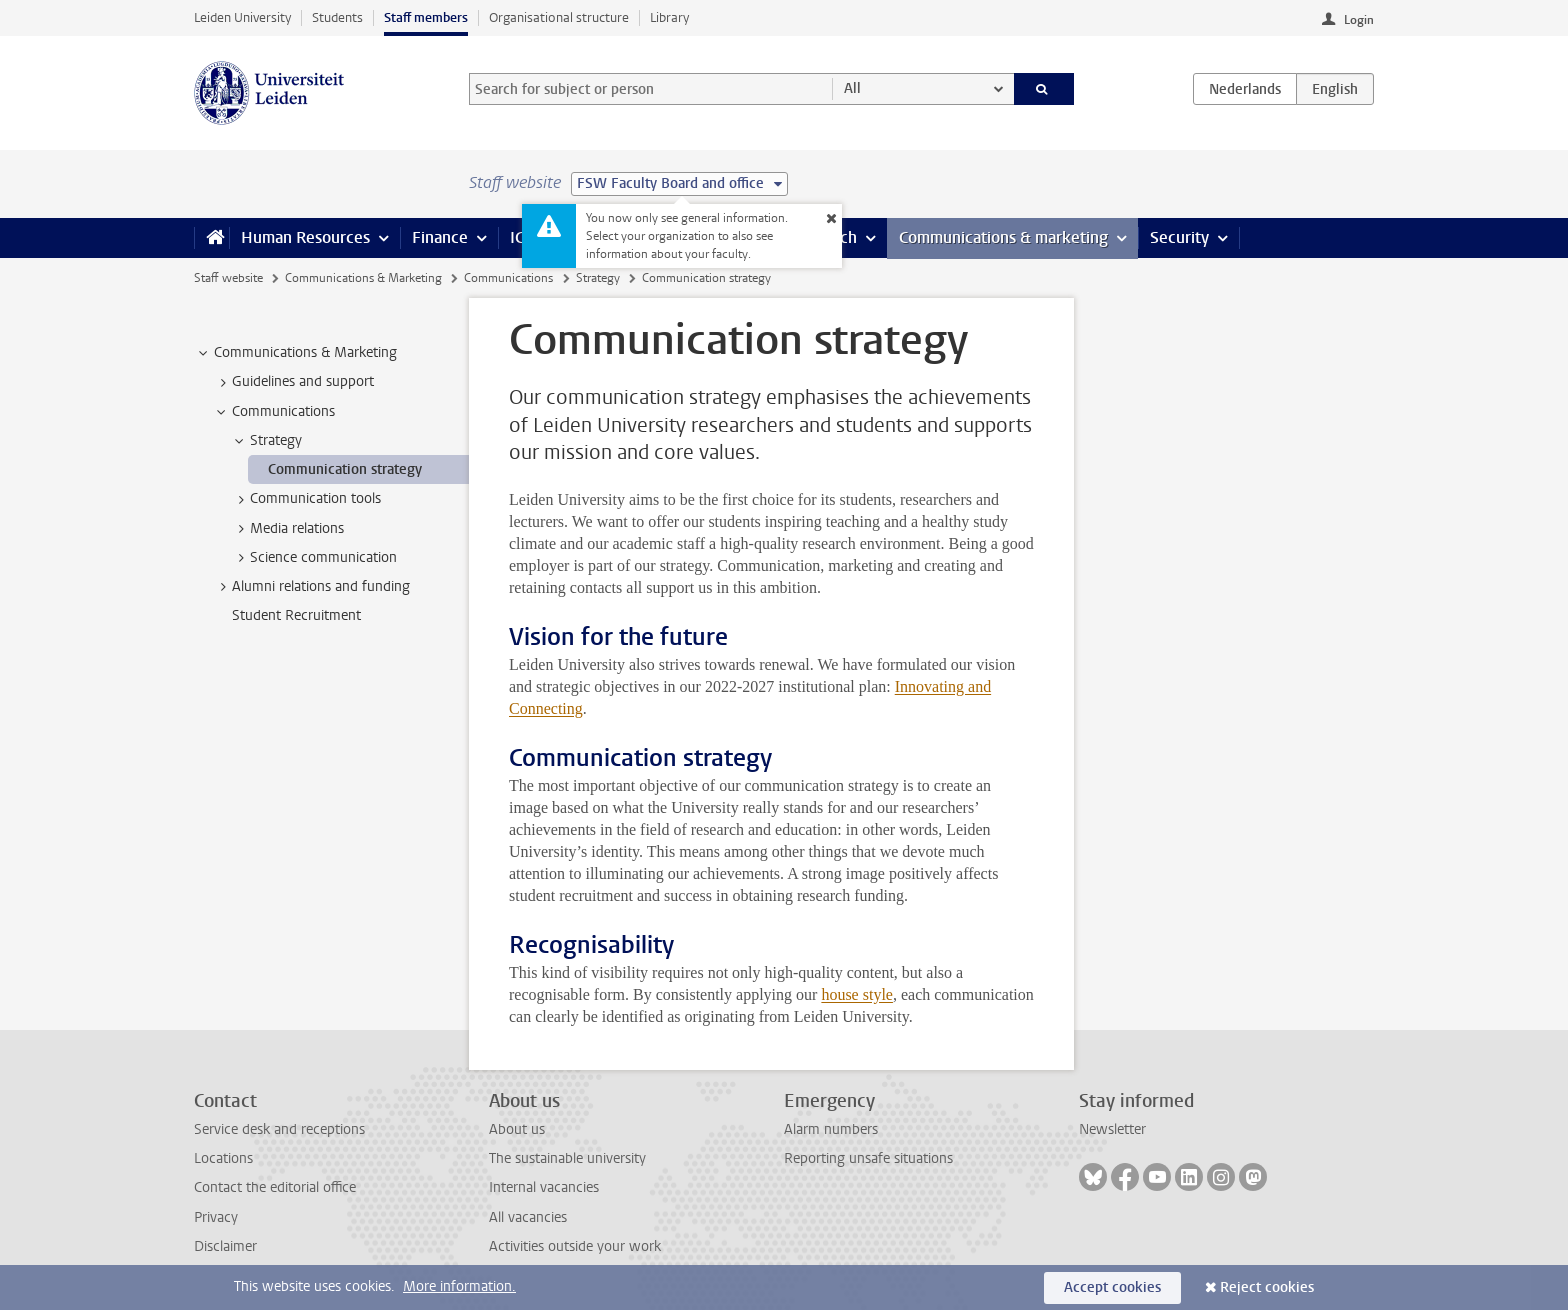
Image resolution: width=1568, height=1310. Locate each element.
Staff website (228, 278)
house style (857, 994)
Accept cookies (1112, 1287)
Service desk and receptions (279, 1129)
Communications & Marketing (363, 278)
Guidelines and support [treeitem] (293, 382)
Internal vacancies (544, 1187)
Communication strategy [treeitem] (345, 469)
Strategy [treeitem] (266, 441)
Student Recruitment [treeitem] (296, 615)
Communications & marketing (1003, 237)
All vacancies (528, 1217)
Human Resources (305, 237)
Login (1359, 20)
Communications (508, 278)
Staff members (426, 17)
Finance (440, 237)
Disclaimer (225, 1246)
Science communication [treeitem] (314, 558)
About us (517, 1129)
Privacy (216, 1217)
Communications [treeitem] (274, 412)
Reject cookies (1267, 1287)
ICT (521, 237)
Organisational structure (559, 17)
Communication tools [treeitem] (306, 499)
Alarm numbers (831, 1129)
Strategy (598, 278)
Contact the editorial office (275, 1187)
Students (337, 17)
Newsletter (1112, 1129)
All (852, 88)
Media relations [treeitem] (287, 529)
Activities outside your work (575, 1246)
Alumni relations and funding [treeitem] (311, 587)
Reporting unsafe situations (868, 1158)
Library (669, 17)
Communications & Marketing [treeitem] (296, 353)
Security (1179, 237)
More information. (459, 1286)
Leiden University (242, 17)
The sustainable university (567, 1158)
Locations (223, 1158)
